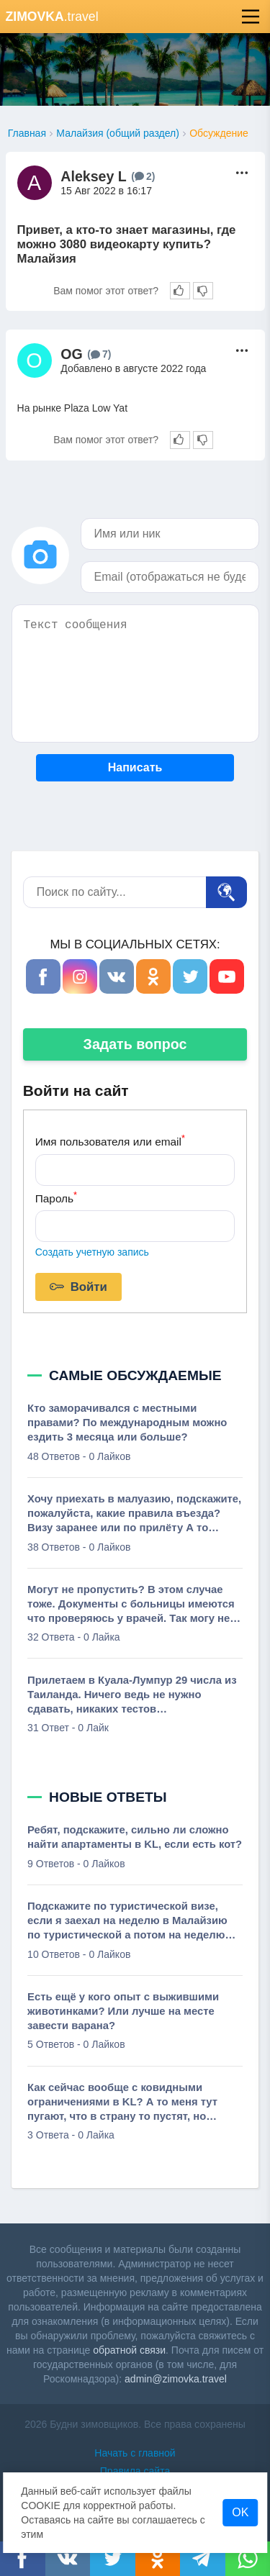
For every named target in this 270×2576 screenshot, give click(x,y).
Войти (78, 1287)
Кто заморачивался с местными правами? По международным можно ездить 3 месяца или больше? (127, 1422)
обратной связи (129, 2350)
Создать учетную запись (92, 1252)
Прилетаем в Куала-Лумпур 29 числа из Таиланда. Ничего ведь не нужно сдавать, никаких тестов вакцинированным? (131, 1695)
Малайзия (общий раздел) (117, 133)
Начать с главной (134, 2453)
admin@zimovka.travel (176, 2379)
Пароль (56, 1197)
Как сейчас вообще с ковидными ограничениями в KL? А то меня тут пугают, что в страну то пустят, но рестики (122, 2102)
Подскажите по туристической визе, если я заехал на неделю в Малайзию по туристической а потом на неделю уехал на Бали (127, 1921)
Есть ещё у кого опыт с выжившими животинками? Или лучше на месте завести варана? (123, 2011)
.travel (52, 16)
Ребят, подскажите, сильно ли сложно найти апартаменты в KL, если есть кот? (134, 1837)
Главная (27, 133)
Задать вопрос (135, 1044)
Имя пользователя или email (110, 1140)
